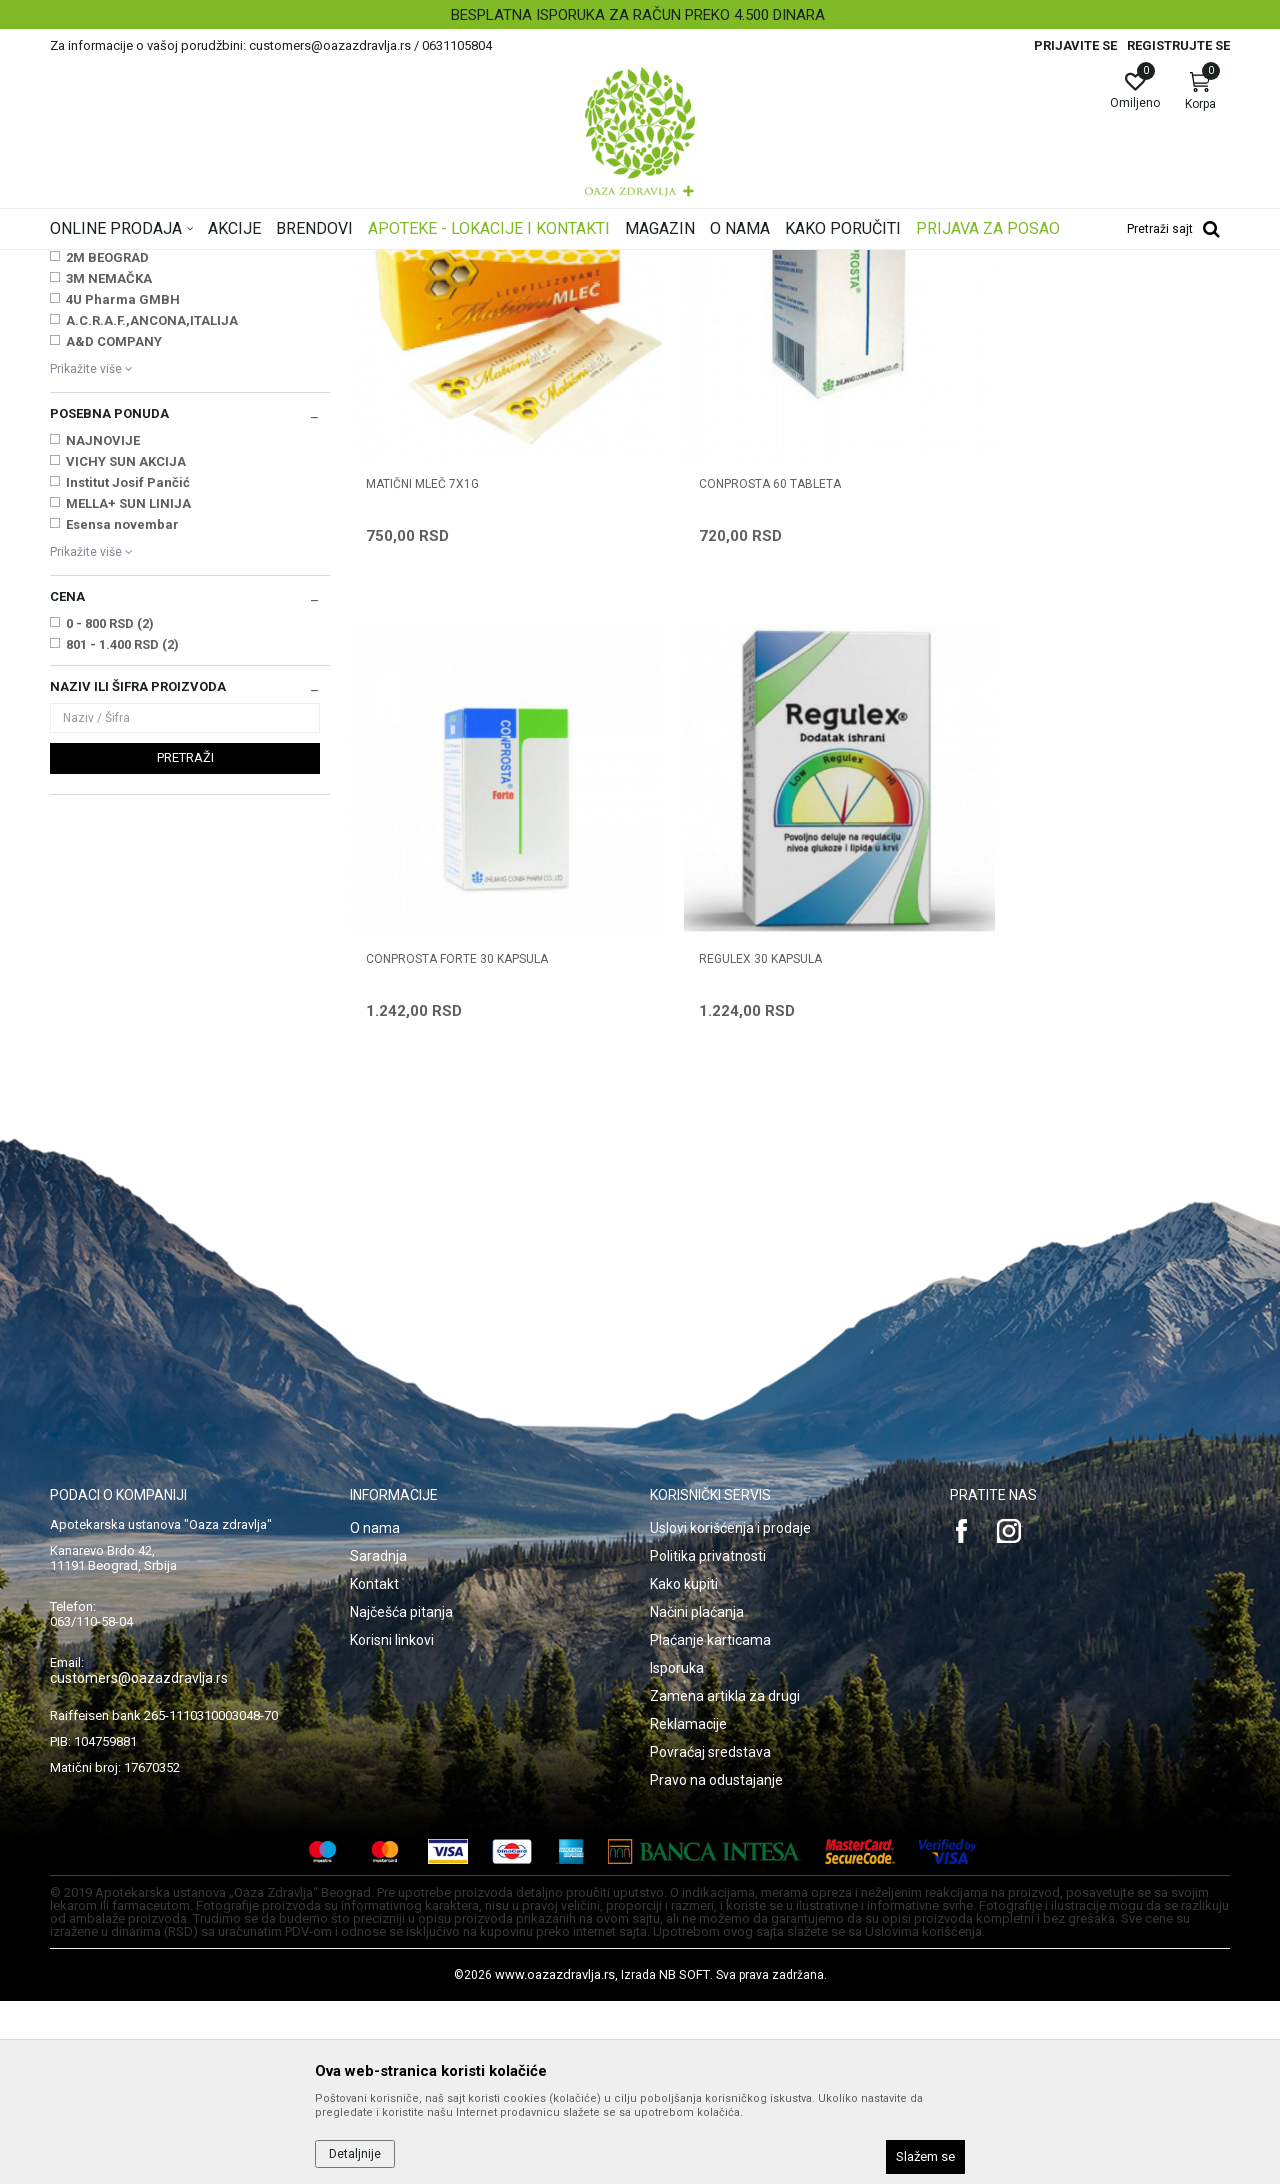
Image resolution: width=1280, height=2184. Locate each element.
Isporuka (677, 1851)
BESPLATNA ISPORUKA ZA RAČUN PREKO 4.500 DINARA (638, 15)
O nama (375, 1711)
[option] (640, 15)
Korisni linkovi (392, 1823)
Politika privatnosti (708, 1739)
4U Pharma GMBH (123, 549)
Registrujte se (1178, 45)
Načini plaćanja (697, 1795)
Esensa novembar (122, 774)
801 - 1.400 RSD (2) (122, 894)
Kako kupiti (684, 1767)
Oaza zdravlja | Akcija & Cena (131, 263)
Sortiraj (800, 294)
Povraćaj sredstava (710, 1935)
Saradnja (378, 1739)
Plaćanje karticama (710, 1823)
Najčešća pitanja (401, 1795)
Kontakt (374, 1767)
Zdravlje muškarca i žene (128, 378)
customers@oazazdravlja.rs (139, 1861)
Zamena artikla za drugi (725, 1879)
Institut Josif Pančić (128, 732)
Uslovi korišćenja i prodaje (730, 1711)
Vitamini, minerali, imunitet (133, 358)
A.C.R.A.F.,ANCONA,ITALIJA (152, 570)
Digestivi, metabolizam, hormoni (148, 399)
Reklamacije (688, 1907)
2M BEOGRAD (107, 507)
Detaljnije (355, 2154)
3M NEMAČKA (109, 528)
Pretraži (185, 1007)
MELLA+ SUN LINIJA (128, 753)
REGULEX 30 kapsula (427, 1143)
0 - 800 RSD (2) (110, 873)
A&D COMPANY (114, 591)
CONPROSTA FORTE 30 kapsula (1057, 701)
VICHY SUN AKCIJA (126, 711)
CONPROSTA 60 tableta (737, 701)
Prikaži (974, 294)
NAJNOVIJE (103, 690)
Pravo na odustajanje (716, 1963)
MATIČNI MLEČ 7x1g (422, 701)
